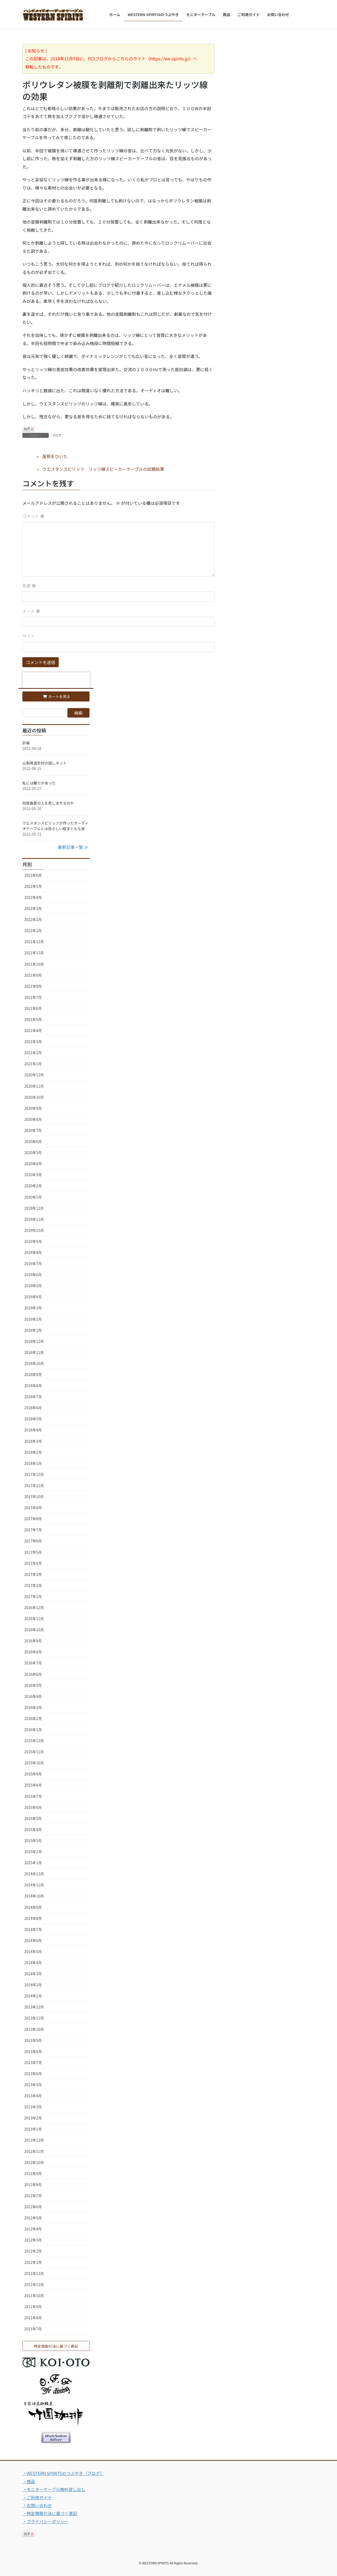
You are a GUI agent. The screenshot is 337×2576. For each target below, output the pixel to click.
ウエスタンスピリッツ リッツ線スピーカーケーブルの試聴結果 (103, 469)
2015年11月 (34, 1751)
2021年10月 (34, 964)
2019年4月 (33, 1296)
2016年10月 (34, 1629)
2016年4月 (33, 1696)
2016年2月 (33, 1718)
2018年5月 (33, 1418)
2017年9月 (33, 1507)
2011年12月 (34, 2273)
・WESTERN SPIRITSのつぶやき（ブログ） (63, 2473)
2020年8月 (33, 1119)
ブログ (56, 435)
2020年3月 (33, 1174)
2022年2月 (33, 919)
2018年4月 (33, 1429)
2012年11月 (34, 2151)
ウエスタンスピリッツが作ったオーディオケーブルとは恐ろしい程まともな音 (55, 825)
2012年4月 (33, 2228)
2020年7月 (33, 1130)
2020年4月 (33, 1163)
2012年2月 (33, 2251)
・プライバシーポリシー (45, 2521)
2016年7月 (33, 1662)
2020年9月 (33, 1108)
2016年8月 (33, 1651)
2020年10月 (34, 1097)
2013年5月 (33, 2084)
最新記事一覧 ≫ (73, 847)
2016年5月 (33, 1685)
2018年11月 (34, 1352)
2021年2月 (33, 1052)
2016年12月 (34, 1607)
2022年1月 (33, 930)
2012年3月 (33, 2240)
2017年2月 (33, 1585)
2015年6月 (33, 1807)
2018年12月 (34, 1341)
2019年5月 (33, 1285)
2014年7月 (33, 1929)
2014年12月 (34, 1873)
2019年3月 (33, 1307)
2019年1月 (33, 1330)
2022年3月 (33, 908)
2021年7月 (33, 997)
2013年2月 (33, 2117)
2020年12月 (34, 1074)
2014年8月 (33, 1918)
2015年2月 (33, 1851)
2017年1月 (33, 1596)
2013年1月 (33, 2129)
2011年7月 (33, 2328)
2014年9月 (33, 1907)
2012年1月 (33, 2262)
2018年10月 (34, 1363)
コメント (33, 516)
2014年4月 (33, 1962)
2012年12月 (34, 2140)
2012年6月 (33, 2206)
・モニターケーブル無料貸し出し (53, 2489)
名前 (29, 585)
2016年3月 (33, 1707)
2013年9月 (33, 2040)
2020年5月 (33, 1152)
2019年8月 (33, 1252)
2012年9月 (33, 2173)
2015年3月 (33, 1840)
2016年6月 (33, 1674)
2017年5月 (33, 1552)
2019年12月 (34, 1208)
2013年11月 (34, 2018)
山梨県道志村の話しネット (44, 763)
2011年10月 (34, 2295)
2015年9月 (33, 1773)
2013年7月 (33, 2062)
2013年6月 (33, 2073)
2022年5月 (33, 886)
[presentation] (56, 680)
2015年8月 (33, 1785)
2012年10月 (34, 2162)
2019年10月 (34, 1230)
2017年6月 (33, 1540)
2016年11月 (34, 1618)
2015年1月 (33, 1862)
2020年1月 (33, 1197)
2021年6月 (33, 1008)
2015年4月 (33, 1829)
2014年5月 (33, 1951)
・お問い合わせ (37, 2505)
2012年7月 (33, 2195)
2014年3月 (33, 1973)
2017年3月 (33, 1574)
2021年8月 (33, 986)
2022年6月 (33, 875)
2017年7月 (33, 1529)
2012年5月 (33, 2217)
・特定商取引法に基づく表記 (49, 2513)
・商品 (28, 2481)
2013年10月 (34, 2029)
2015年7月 (33, 1796)
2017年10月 (34, 1496)
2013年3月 (33, 2106)
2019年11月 (34, 1219)
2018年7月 (33, 1396)
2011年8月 (33, 2317)
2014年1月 (33, 1995)
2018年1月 (33, 1463)
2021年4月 (33, 1030)
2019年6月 (33, 1274)
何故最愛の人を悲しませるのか (48, 803)
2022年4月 (33, 897)
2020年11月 (34, 1086)
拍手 (28, 429)
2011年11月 (34, 2284)
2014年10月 (34, 1896)
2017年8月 (33, 1518)
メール (31, 611)
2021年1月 (33, 1063)
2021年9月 (33, 975)
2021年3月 (33, 1041)
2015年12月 (34, 1740)
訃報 (26, 742)
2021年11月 (34, 952)
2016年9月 (33, 1640)
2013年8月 (33, 2051)
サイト (28, 636)
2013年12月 (34, 2007)
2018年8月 (33, 1385)
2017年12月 (34, 1474)
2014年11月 (34, 1884)
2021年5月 (33, 1019)
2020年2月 (33, 1185)
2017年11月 (34, 1485)
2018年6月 (33, 1407)
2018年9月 (33, 1374)
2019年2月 (33, 1319)
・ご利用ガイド (37, 2497)
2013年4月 (33, 2095)
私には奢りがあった (39, 783)
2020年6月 (33, 1141)
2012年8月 (33, 2184)
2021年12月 (34, 941)
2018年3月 (33, 1441)
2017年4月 (33, 1563)
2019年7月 (33, 1263)
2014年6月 (33, 1940)
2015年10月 (34, 1762)
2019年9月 (33, 1241)
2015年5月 (33, 1818)
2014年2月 (33, 1984)
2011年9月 (33, 2306)
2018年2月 (33, 1452)
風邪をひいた (54, 456)
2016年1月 (33, 1729)
